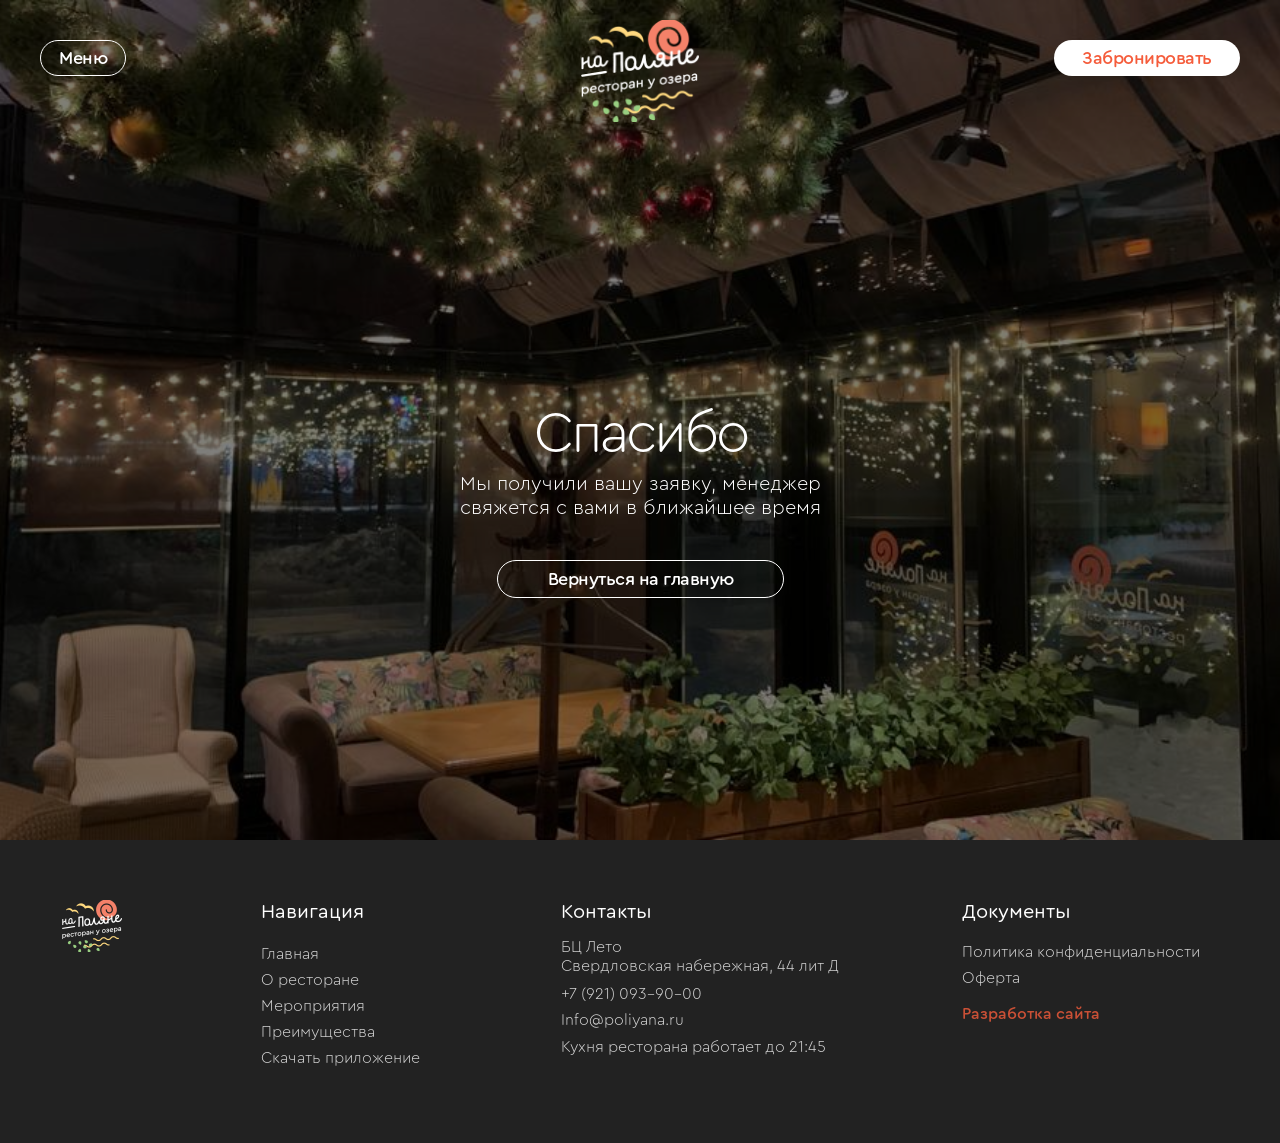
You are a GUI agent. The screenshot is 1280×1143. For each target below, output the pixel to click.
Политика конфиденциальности (1081, 952)
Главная (290, 954)
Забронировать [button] (1147, 58)
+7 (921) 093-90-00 (631, 994)
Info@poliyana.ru (622, 1020)
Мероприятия (313, 1006)
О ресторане (310, 980)
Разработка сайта (1031, 1014)
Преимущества (318, 1032)
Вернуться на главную (641, 579)
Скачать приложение (340, 1058)
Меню (83, 58)
